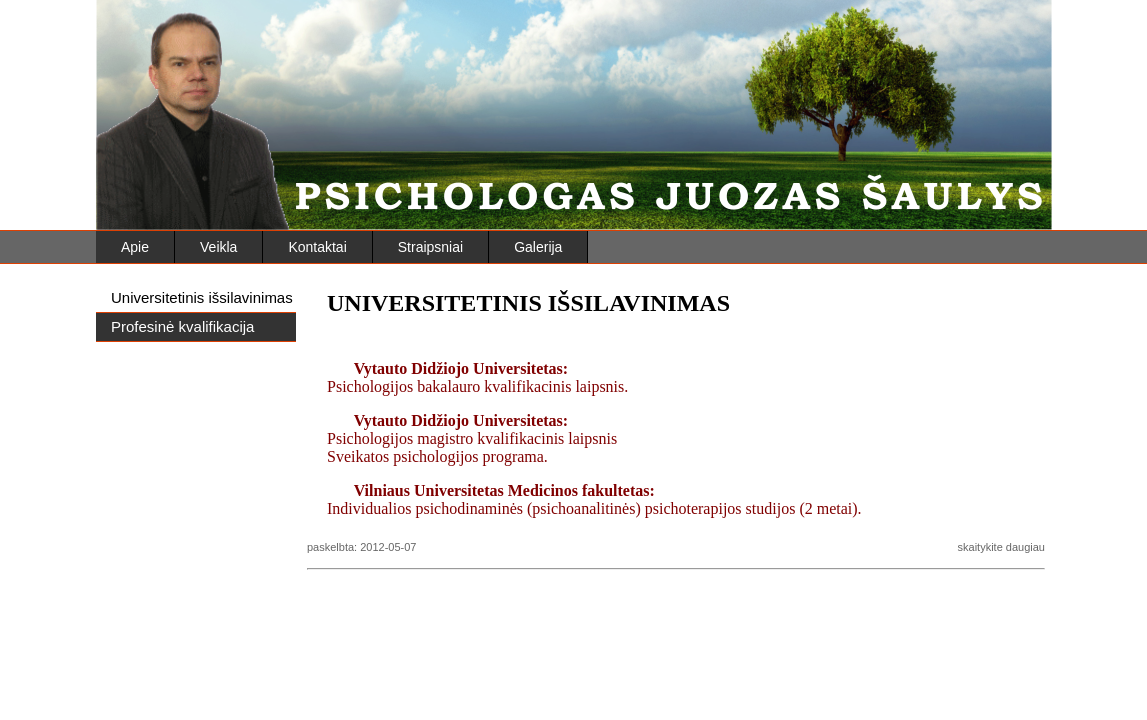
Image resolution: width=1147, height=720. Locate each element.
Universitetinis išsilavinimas (202, 297)
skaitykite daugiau (1001, 547)
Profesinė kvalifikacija (182, 326)
